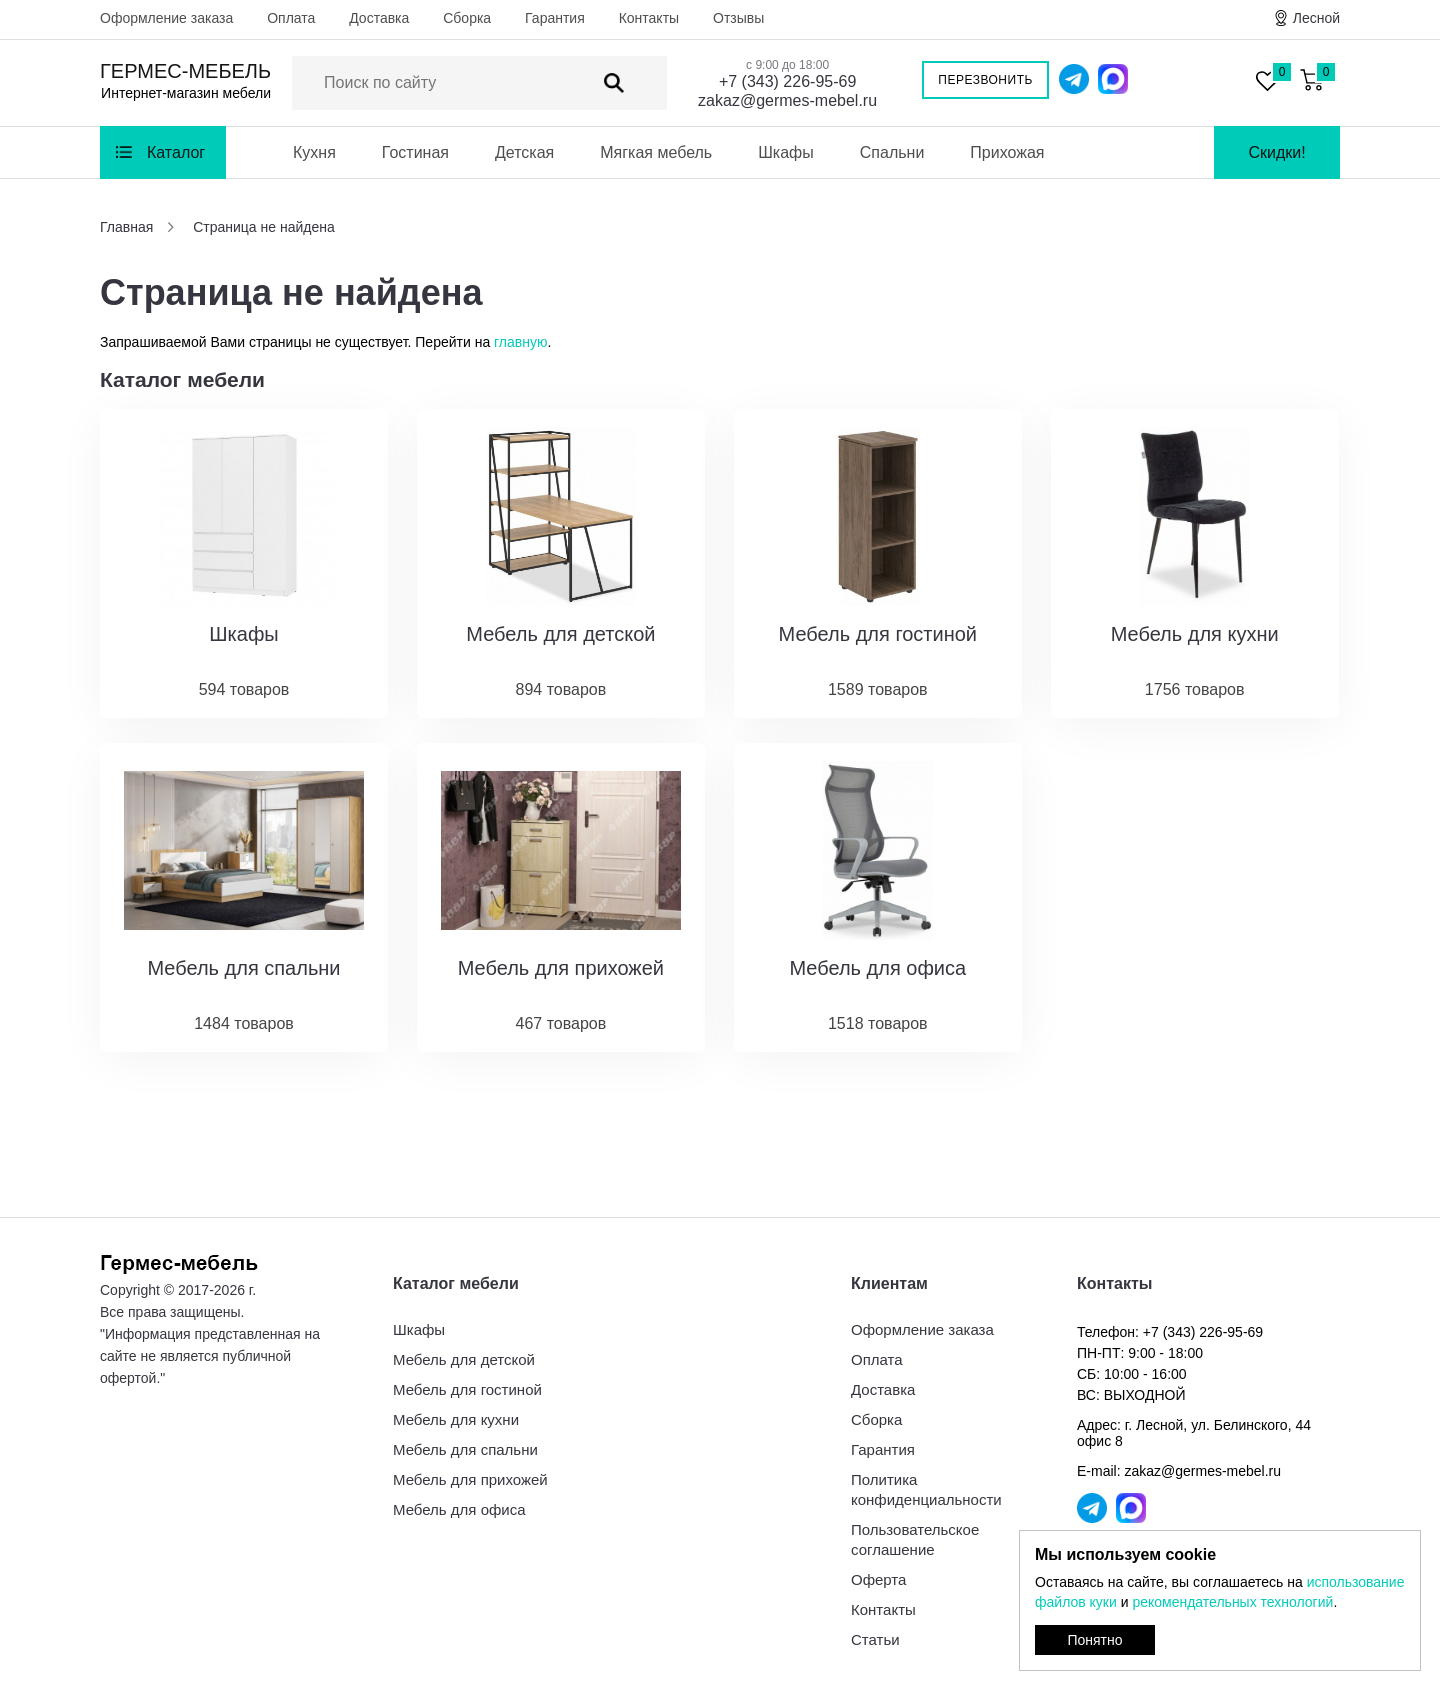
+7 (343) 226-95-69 (787, 81)
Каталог (176, 152)
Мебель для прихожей (470, 1479)
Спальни (892, 152)
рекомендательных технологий (1232, 1602)
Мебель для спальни (465, 1449)
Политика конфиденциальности (926, 1489)
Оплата (291, 18)
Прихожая (1007, 152)
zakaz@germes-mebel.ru (787, 100)
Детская (524, 152)
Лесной (1316, 18)
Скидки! (1276, 152)
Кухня (314, 152)
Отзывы (738, 18)
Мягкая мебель (656, 152)
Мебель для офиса (459, 1509)
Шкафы (786, 152)
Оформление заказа (166, 18)
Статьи (875, 1639)
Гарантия (555, 18)
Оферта (878, 1579)
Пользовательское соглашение (915, 1539)
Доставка (379, 18)
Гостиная (415, 152)
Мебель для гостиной (467, 1389)
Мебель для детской (464, 1359)
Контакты (649, 18)
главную (520, 342)
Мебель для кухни (456, 1419)
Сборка (467, 18)
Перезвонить (985, 80)
